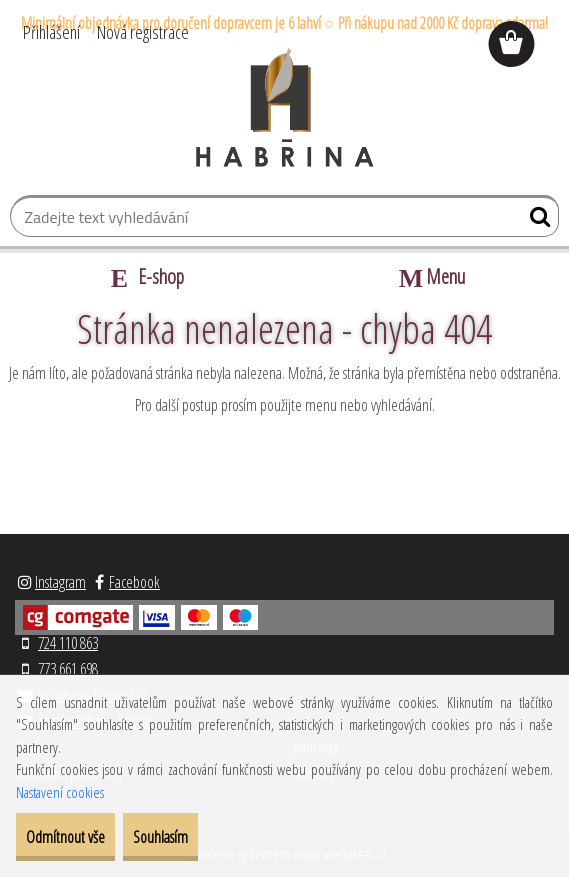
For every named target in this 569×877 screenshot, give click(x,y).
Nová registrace (143, 32)
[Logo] (285, 108)
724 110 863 (68, 643)
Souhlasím (160, 837)
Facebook (134, 582)
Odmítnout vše (65, 837)
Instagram (60, 582)
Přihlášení (51, 32)
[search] (535, 221)
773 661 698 (68, 669)
